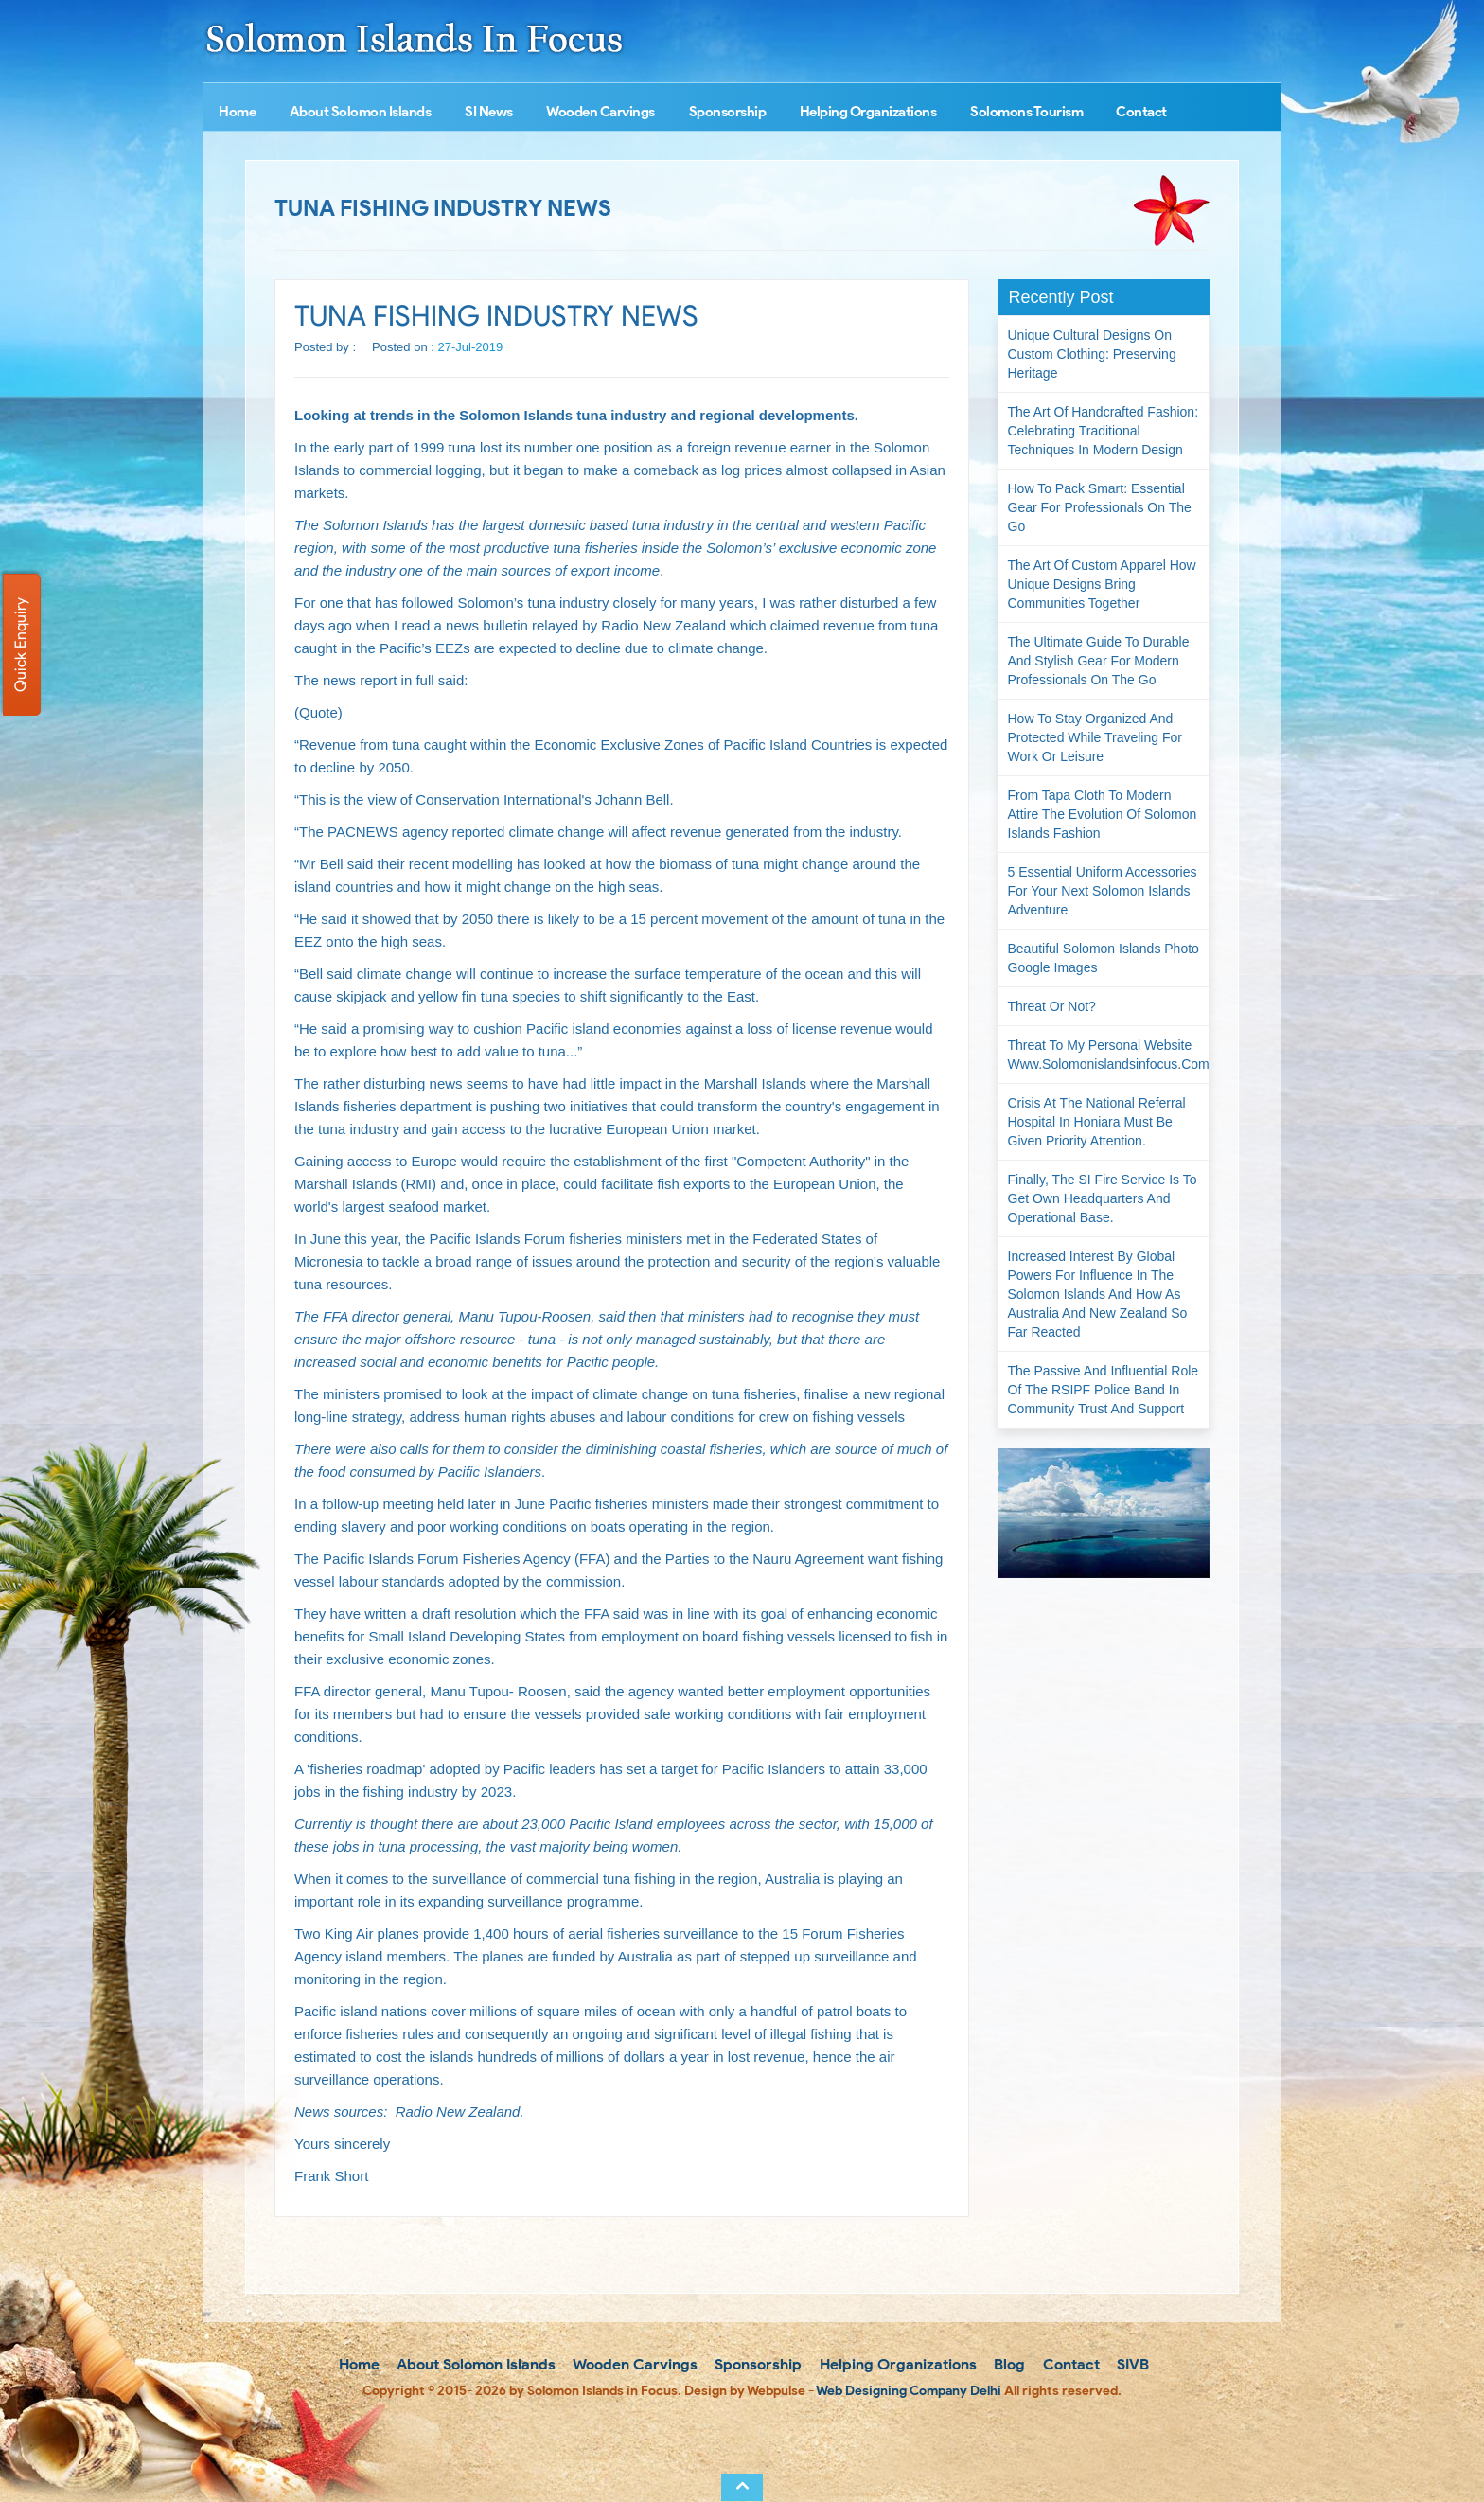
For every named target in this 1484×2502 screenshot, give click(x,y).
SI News (489, 111)
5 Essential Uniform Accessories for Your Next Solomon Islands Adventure (1102, 890)
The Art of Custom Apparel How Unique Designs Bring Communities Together (1102, 584)
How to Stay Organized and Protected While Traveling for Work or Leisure (1095, 737)
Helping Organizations (868, 111)
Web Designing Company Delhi (908, 2391)
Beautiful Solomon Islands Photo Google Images (1103, 958)
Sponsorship (728, 111)
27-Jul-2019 (471, 347)
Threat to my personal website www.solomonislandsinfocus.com (1109, 1055)
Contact (1141, 111)
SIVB (1131, 2364)
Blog (1007, 2364)
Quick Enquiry (20, 644)
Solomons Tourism (1026, 111)
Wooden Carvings (600, 111)
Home (237, 111)
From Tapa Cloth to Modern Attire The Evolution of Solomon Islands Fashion (1102, 814)
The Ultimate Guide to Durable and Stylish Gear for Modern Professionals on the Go (1099, 660)
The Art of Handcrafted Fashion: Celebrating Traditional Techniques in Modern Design (1103, 430)
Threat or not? (1052, 1006)
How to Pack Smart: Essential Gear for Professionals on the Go (1100, 507)
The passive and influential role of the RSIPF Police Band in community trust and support (1103, 1389)
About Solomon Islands (361, 111)
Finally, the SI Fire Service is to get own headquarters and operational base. (1102, 1198)
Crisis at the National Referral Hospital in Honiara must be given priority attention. (1097, 1121)
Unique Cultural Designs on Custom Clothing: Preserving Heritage (1092, 354)
